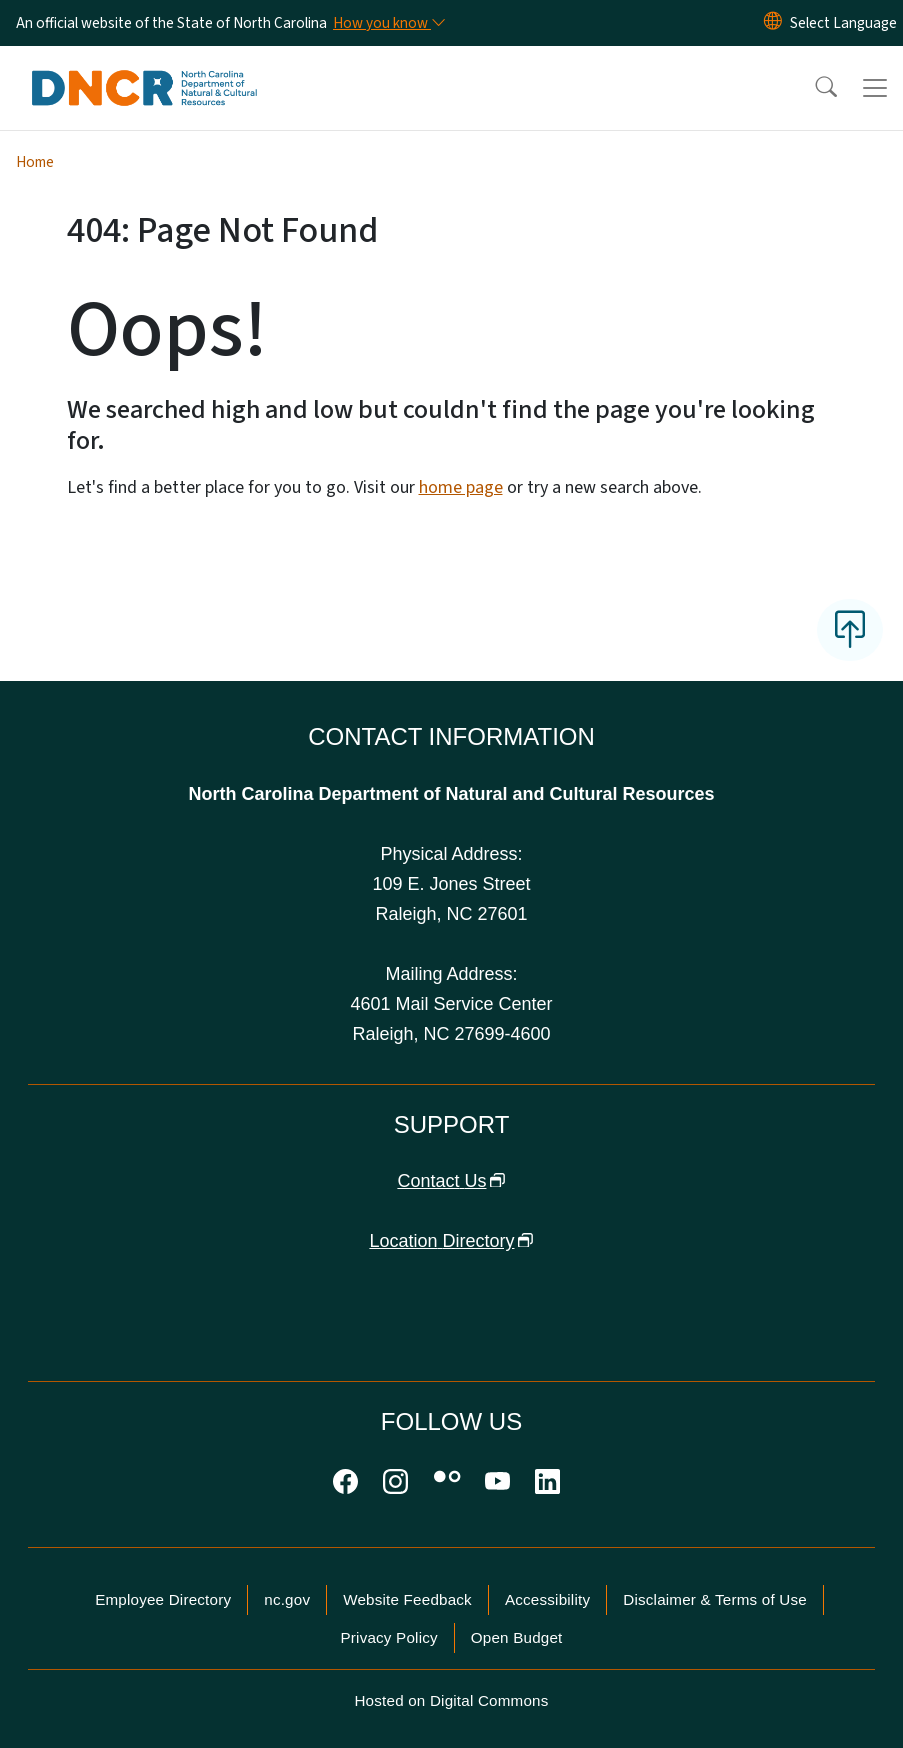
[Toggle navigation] (875, 88)
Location (451, 1241)
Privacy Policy (388, 1637)
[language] (843, 23)
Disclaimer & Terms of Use (715, 1599)
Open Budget (517, 1637)
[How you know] (388, 23)
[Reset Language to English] (773, 23)
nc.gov (287, 1599)
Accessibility (547, 1599)
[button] (813, 88)
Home (35, 162)
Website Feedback (407, 1599)
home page (461, 487)
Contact (451, 1181)
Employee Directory (163, 1599)
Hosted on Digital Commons (451, 1700)
